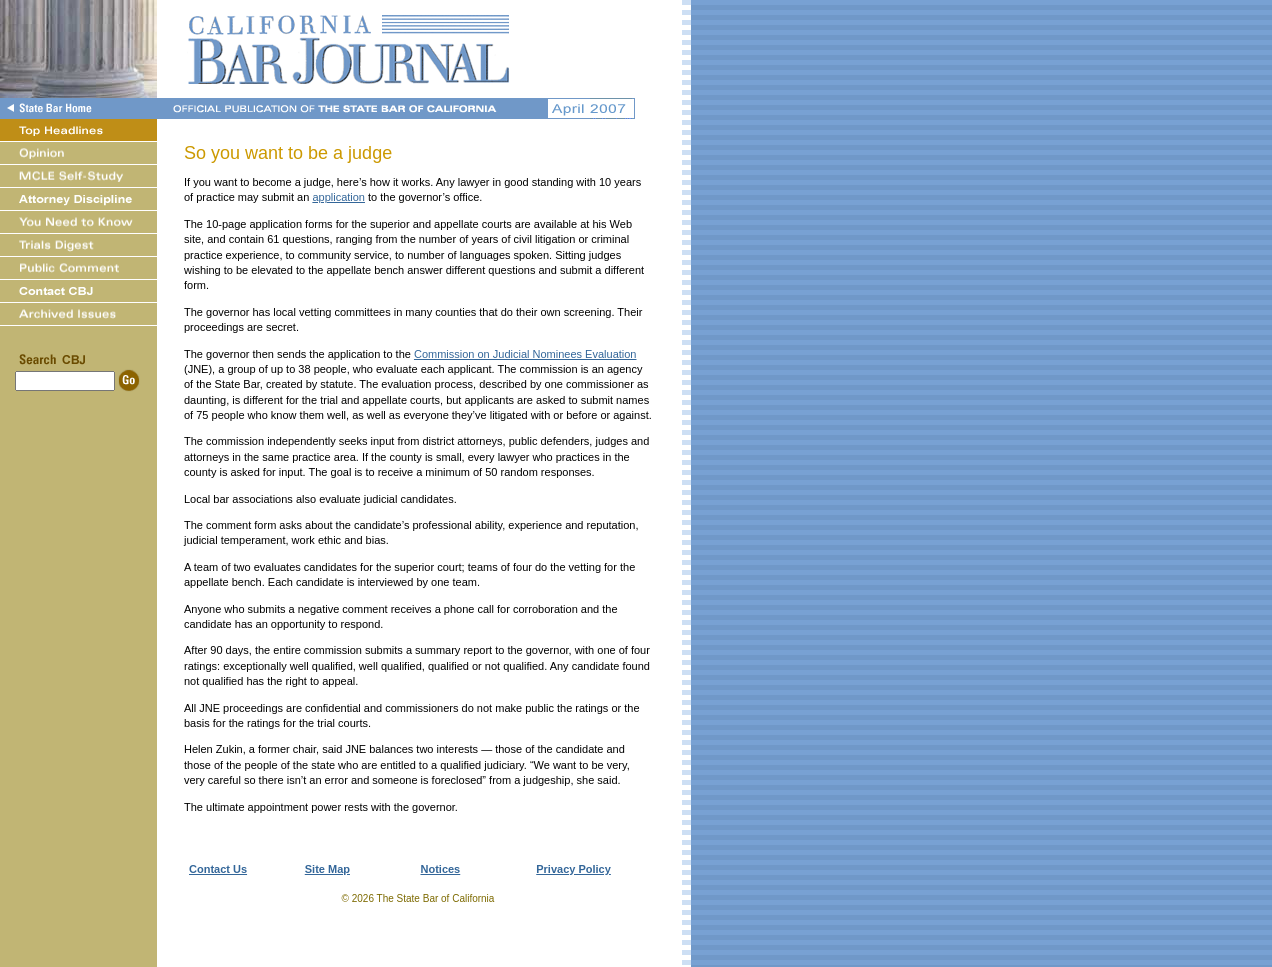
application (338, 197)
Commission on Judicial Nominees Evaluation (525, 354)
